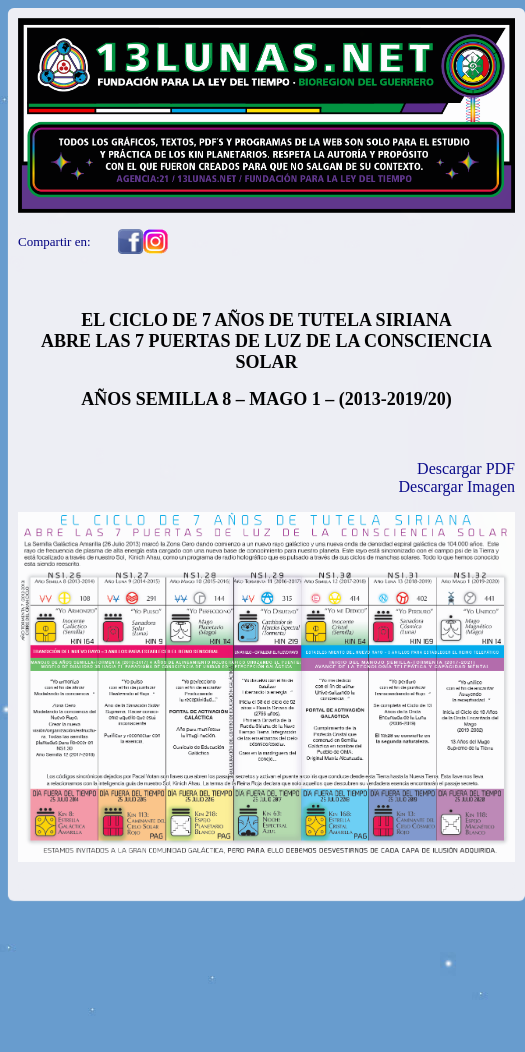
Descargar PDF (466, 468)
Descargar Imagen (456, 486)
